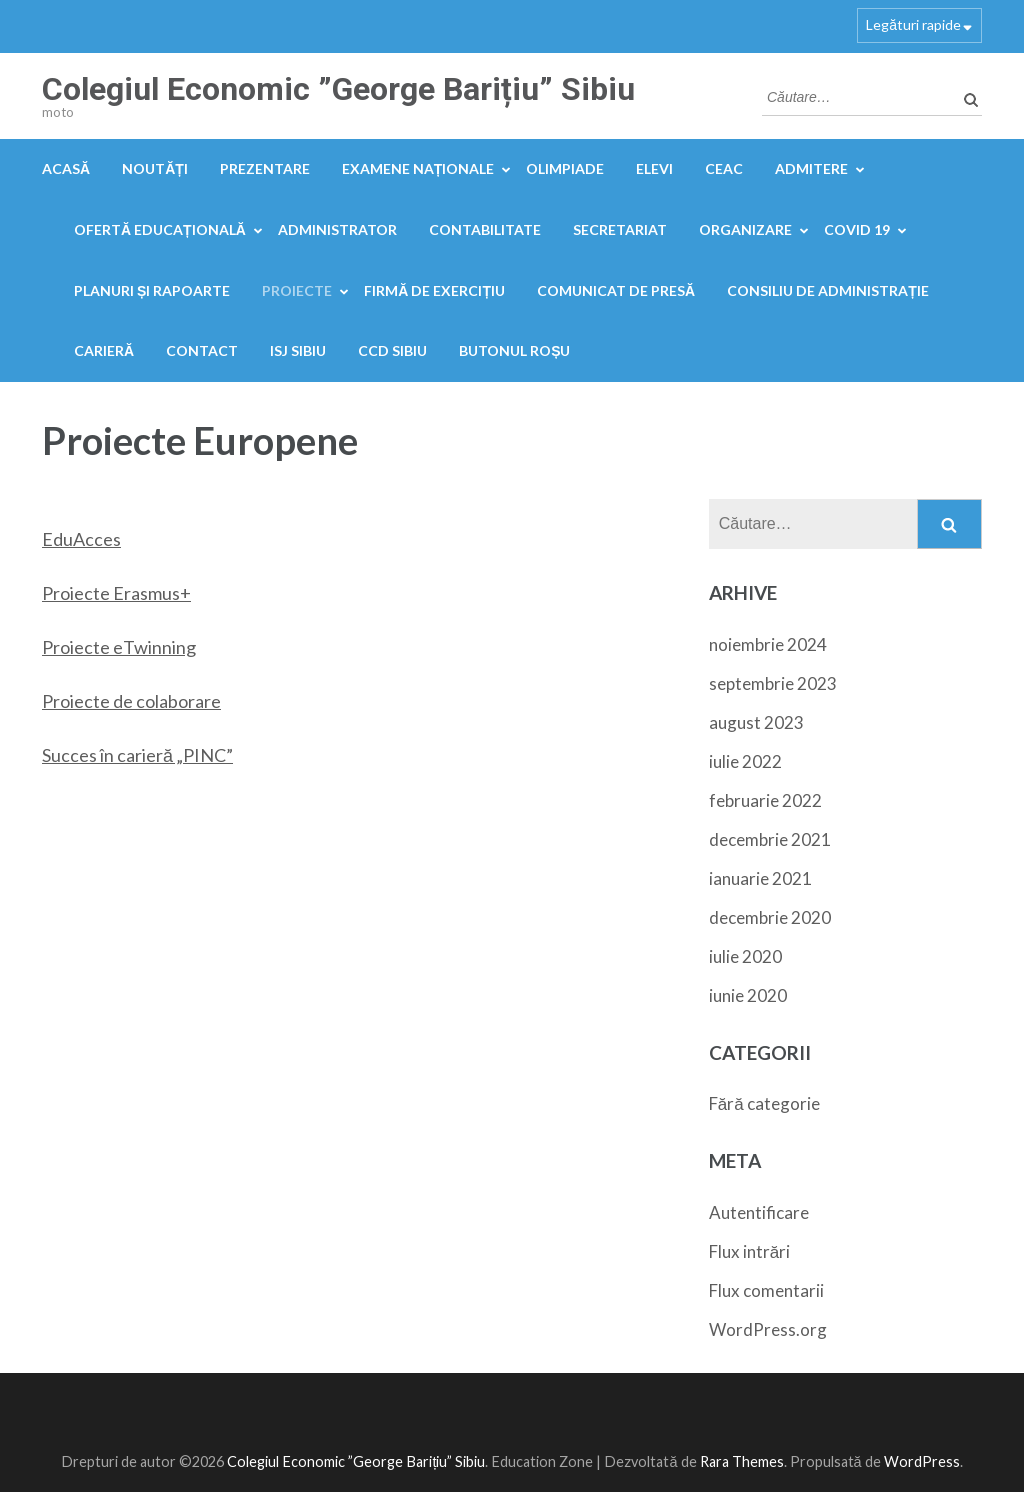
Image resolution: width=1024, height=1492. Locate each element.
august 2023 (756, 722)
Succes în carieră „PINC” (137, 755)
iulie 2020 (745, 956)
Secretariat (620, 229)
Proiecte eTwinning (119, 647)
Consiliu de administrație (828, 290)
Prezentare (265, 168)
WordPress (922, 1461)
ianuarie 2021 (760, 878)
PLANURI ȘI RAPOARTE (152, 290)
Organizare (745, 229)
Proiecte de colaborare (131, 701)
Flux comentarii (766, 1290)
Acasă (66, 168)
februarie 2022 (765, 800)
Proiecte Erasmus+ (116, 593)
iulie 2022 (745, 761)
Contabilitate (485, 229)
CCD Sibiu (392, 350)
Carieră (104, 350)
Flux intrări (749, 1251)
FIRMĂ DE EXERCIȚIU (434, 290)
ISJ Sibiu (298, 350)
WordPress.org (768, 1329)
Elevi (654, 168)
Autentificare (759, 1212)
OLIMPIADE (565, 168)
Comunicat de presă (616, 290)
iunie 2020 (748, 995)
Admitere (811, 168)
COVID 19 (857, 229)
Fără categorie (764, 1103)
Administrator (337, 229)
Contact (202, 350)
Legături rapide (913, 24)
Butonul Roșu (514, 350)
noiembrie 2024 (768, 644)
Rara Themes (742, 1461)
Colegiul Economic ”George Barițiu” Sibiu (338, 89)
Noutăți (155, 168)
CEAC (724, 168)
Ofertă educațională (160, 229)
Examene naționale (418, 168)
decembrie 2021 (770, 839)
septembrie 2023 (773, 683)
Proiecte (297, 290)
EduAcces (81, 539)
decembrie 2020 (770, 917)
